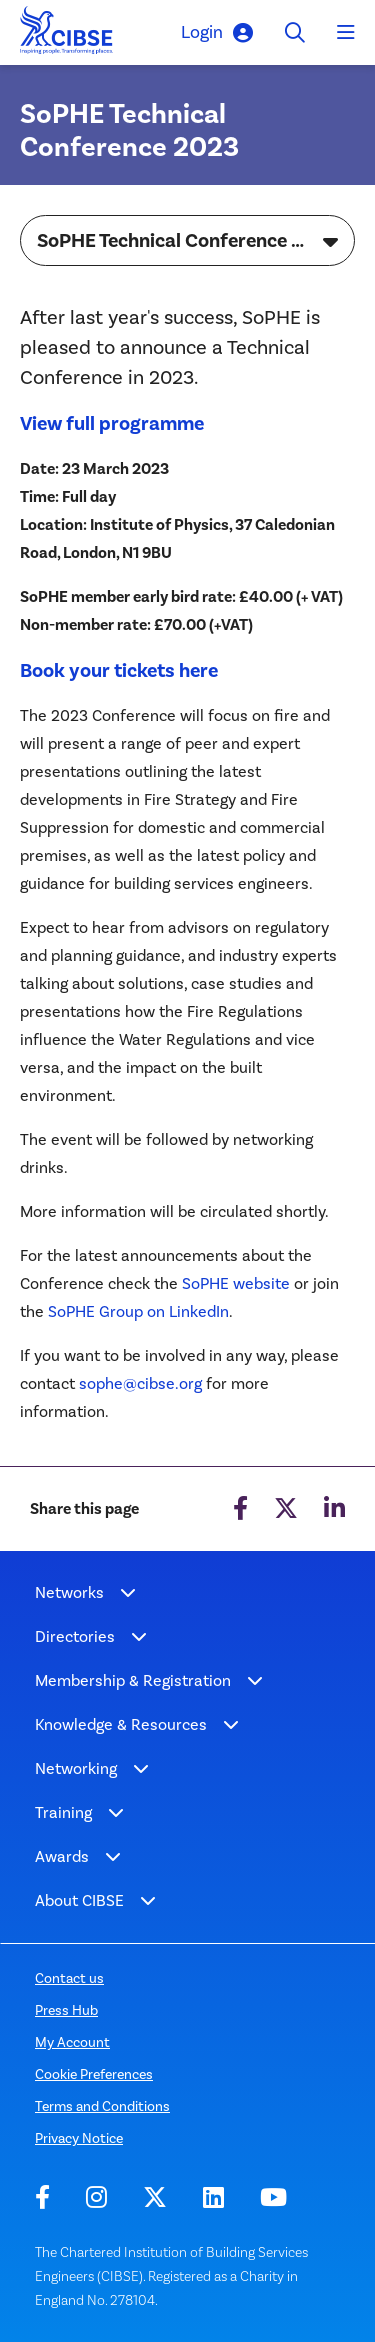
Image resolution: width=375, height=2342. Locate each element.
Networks (69, 1592)
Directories (75, 1636)
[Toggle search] (295, 32)
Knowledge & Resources (121, 1724)
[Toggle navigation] (346, 33)
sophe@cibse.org (140, 1383)
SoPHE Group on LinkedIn (138, 1311)
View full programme (114, 423)
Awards (62, 1856)
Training (63, 1812)
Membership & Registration (133, 1680)
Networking (76, 1768)
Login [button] (217, 32)
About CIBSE (79, 1900)
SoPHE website (236, 1283)
